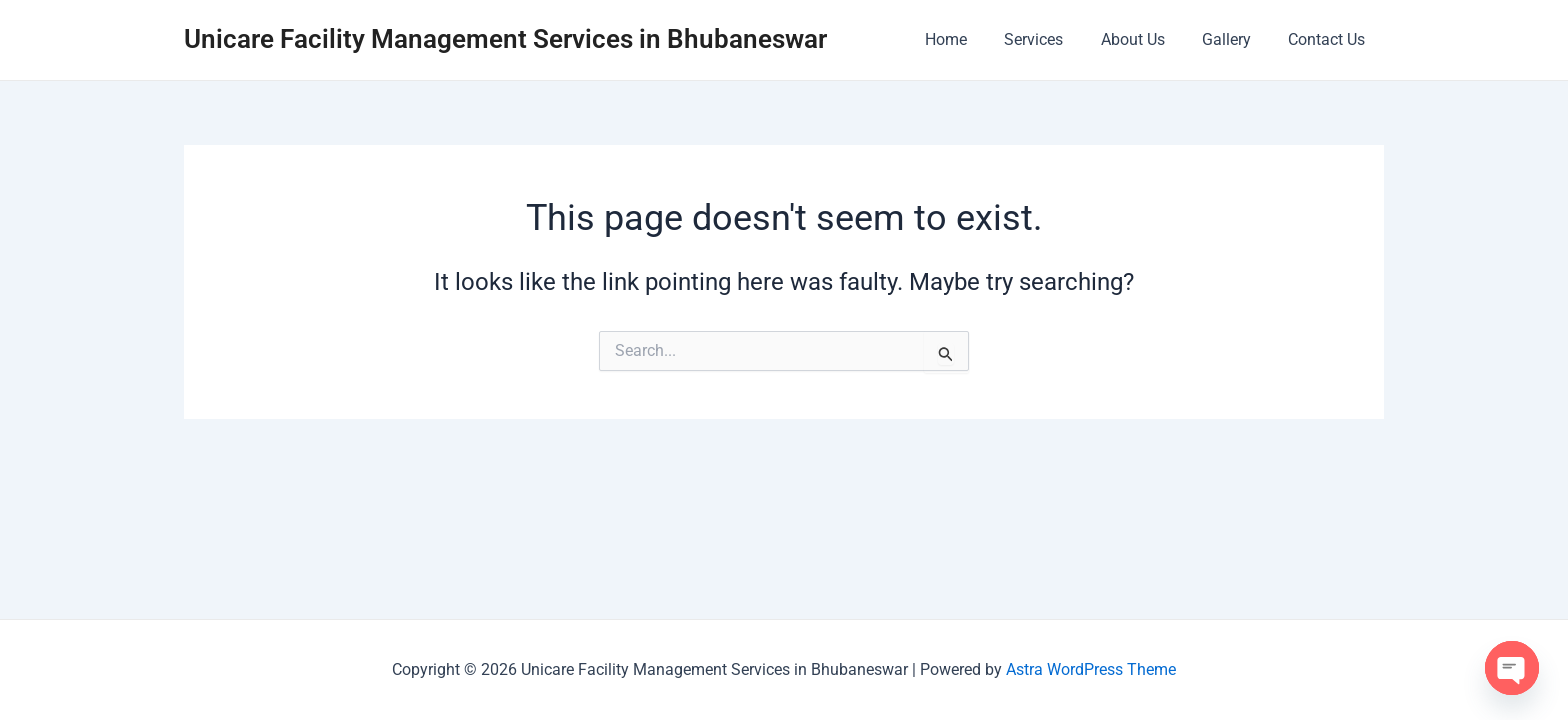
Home (970, 39)
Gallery (1234, 39)
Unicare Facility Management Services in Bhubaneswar (505, 39)
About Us (1146, 39)
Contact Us (1329, 39)
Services (1052, 39)
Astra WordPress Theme (1091, 669)
